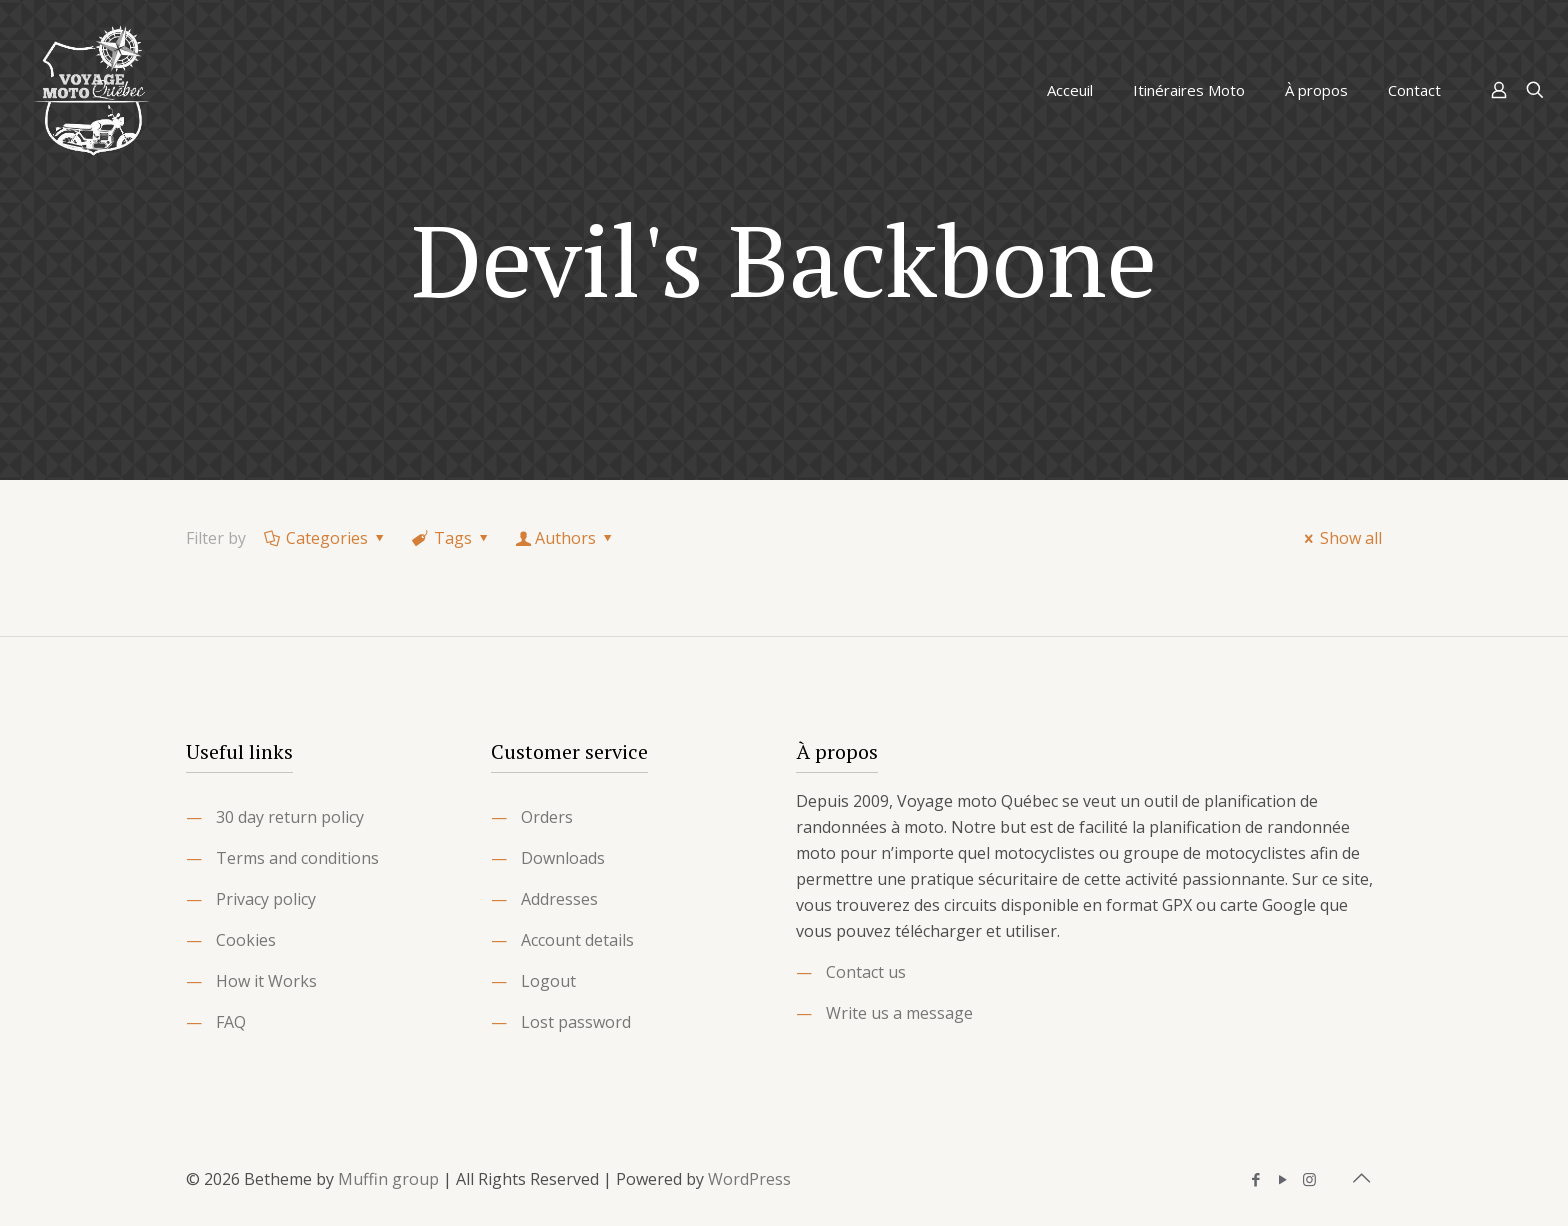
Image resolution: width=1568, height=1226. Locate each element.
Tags (452, 538)
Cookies (246, 940)
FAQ (231, 1022)
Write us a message (899, 1013)
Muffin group (388, 1179)
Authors (566, 538)
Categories (326, 538)
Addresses (559, 899)
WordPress (749, 1179)
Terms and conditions (297, 858)
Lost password (576, 1022)
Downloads (563, 858)
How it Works (266, 981)
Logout (548, 981)
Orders (547, 817)
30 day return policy (290, 817)
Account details (577, 940)
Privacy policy (266, 899)
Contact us (866, 972)
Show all (1340, 538)
